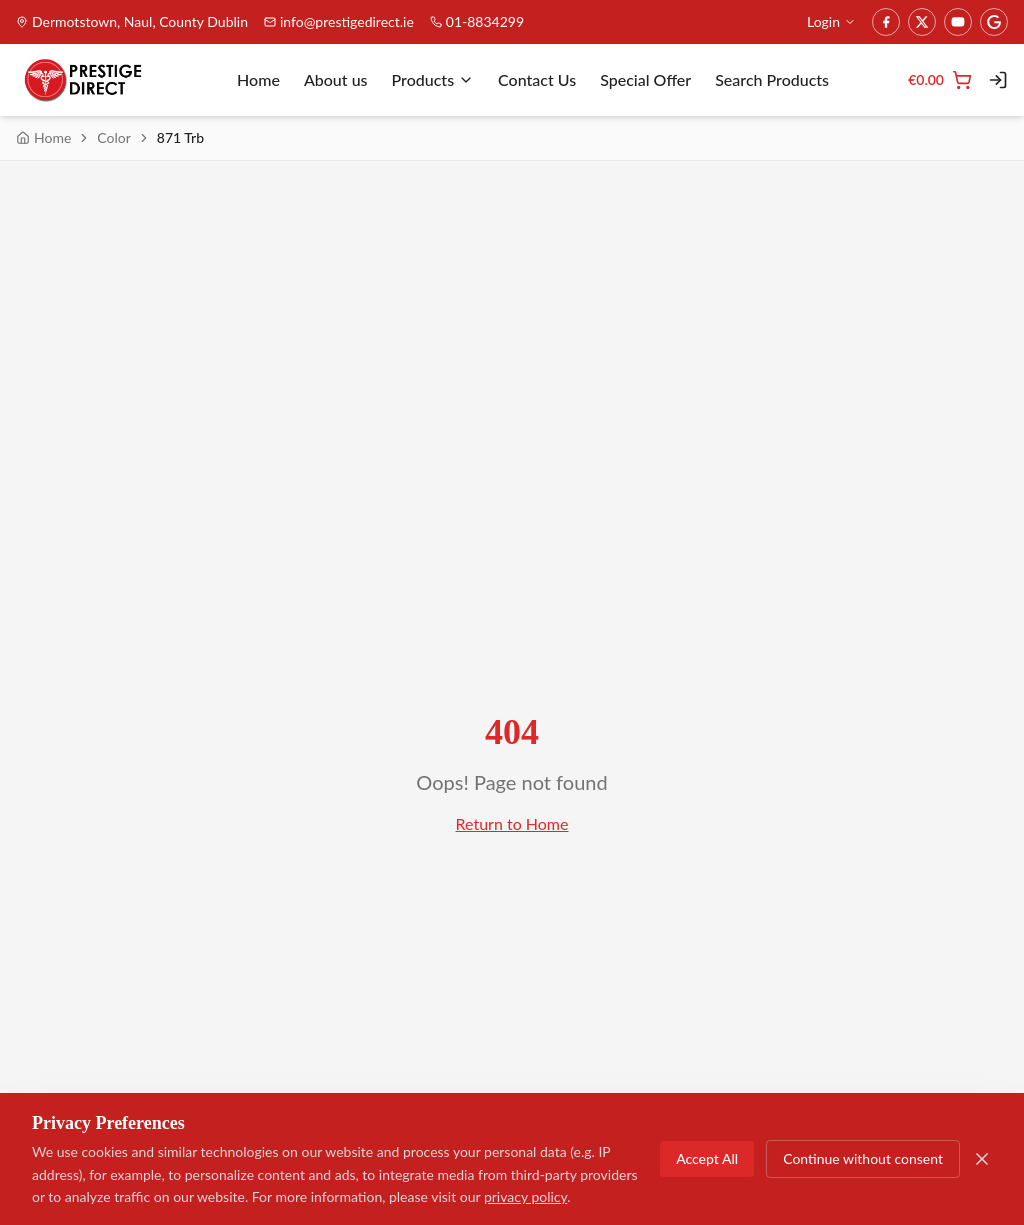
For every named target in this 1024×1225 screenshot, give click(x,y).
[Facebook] (886, 22)
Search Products (772, 79)
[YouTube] (958, 22)
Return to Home (512, 823)
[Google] (994, 22)
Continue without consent (863, 1159)
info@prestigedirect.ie (339, 21)
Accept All (707, 1159)
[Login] (998, 80)
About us (336, 79)
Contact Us (537, 79)
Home (258, 79)
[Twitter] (922, 22)
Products (433, 79)
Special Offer (645, 79)
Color (114, 137)
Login (831, 21)
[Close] (982, 1160)
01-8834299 (477, 21)
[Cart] (940, 80)
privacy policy (525, 1197)
